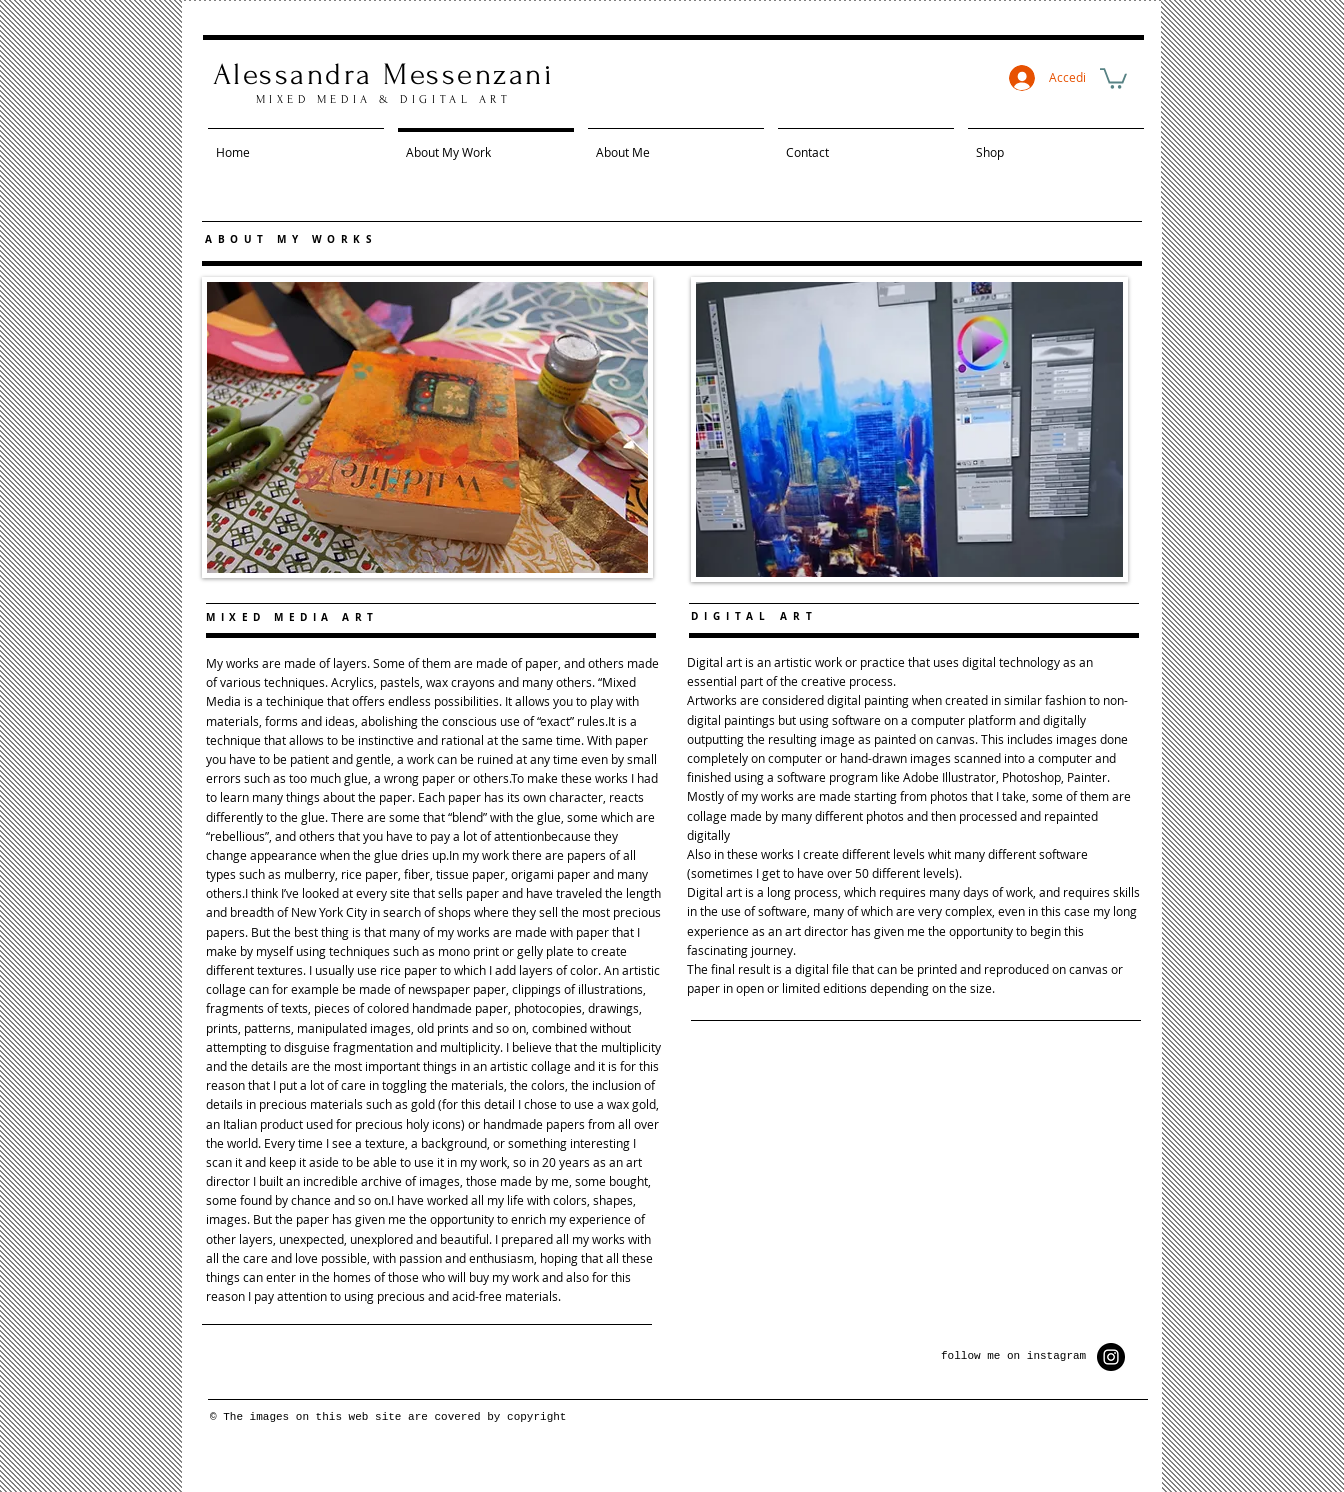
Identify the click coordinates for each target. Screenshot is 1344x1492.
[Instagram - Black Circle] (1111, 1357)
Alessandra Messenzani (383, 74)
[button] (1113, 77)
